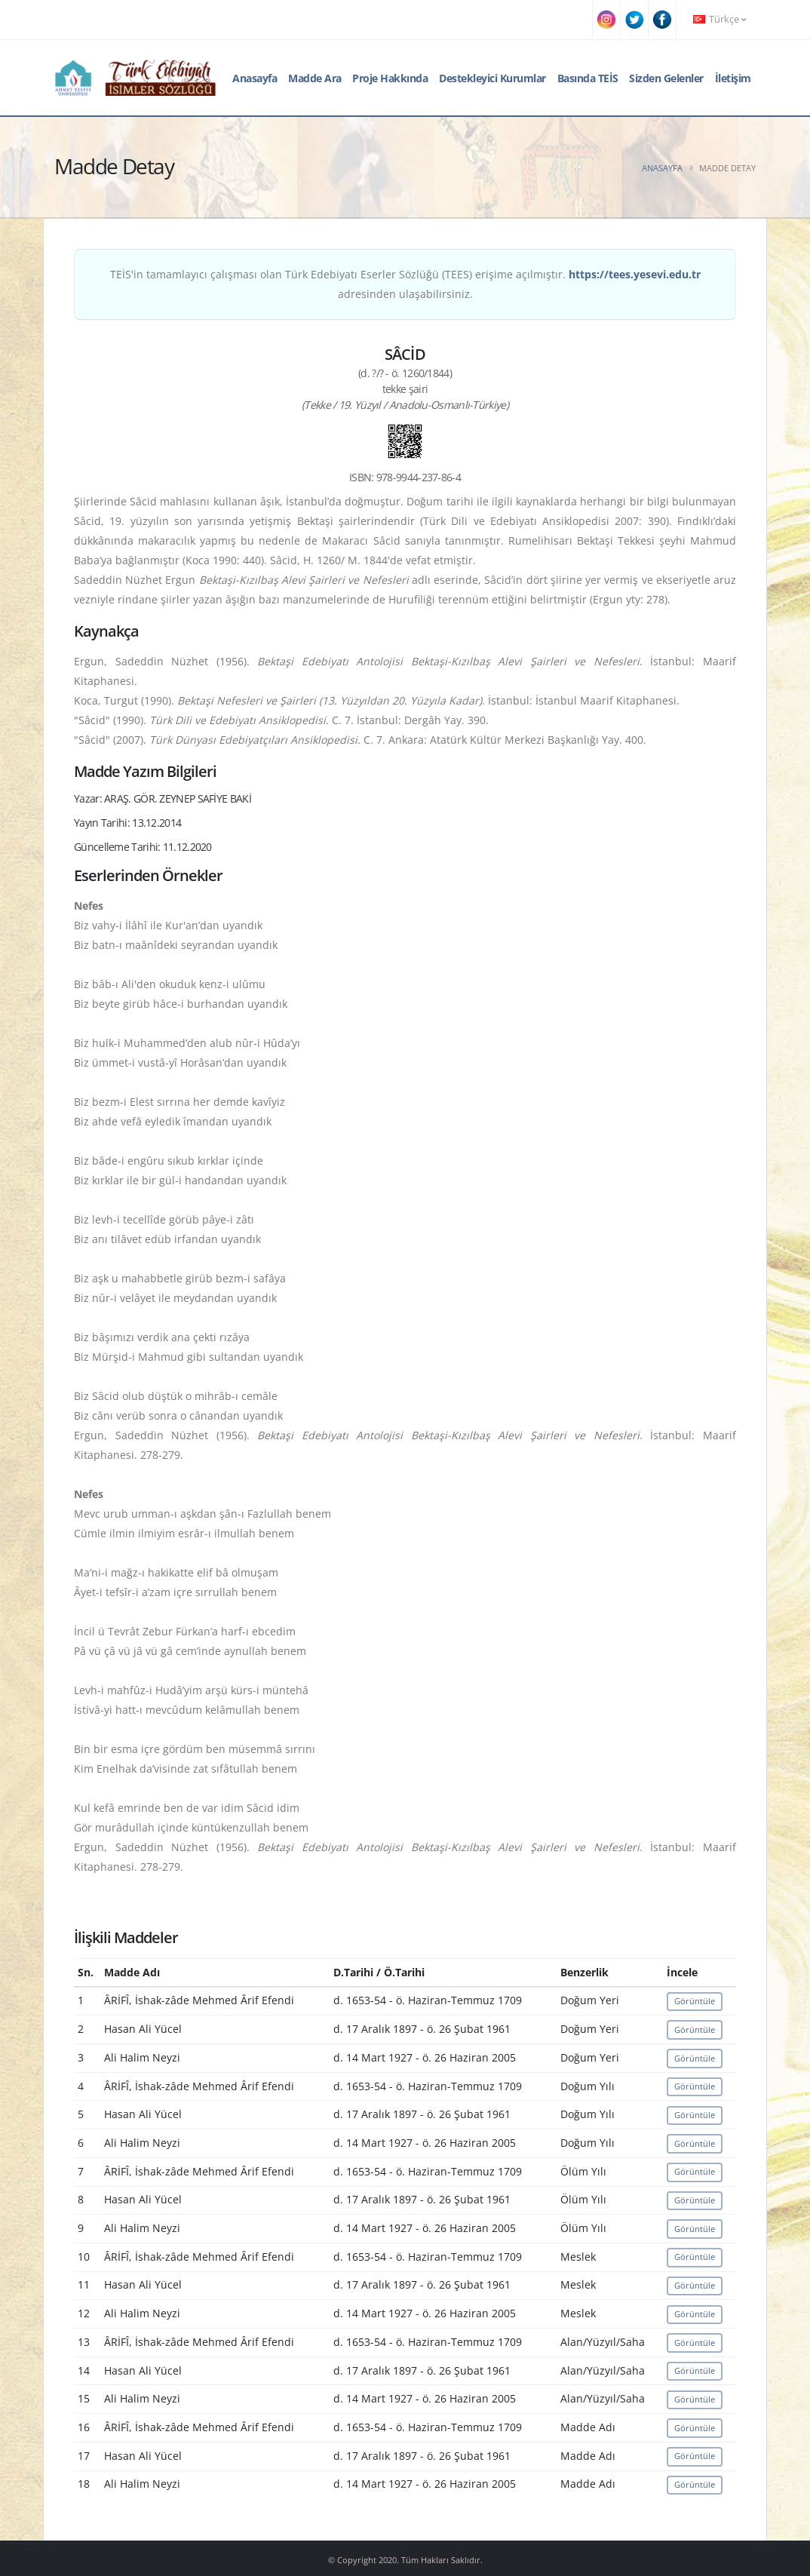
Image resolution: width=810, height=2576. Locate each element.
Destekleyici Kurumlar (492, 78)
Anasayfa (254, 78)
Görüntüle (694, 2000)
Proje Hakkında (390, 78)
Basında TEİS (587, 78)
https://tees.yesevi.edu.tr (635, 274)
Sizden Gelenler (666, 78)
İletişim (733, 78)
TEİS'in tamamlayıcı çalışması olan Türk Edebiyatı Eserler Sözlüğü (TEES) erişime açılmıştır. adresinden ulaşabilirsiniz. (405, 284)
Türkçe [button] (719, 19)
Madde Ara (315, 78)
